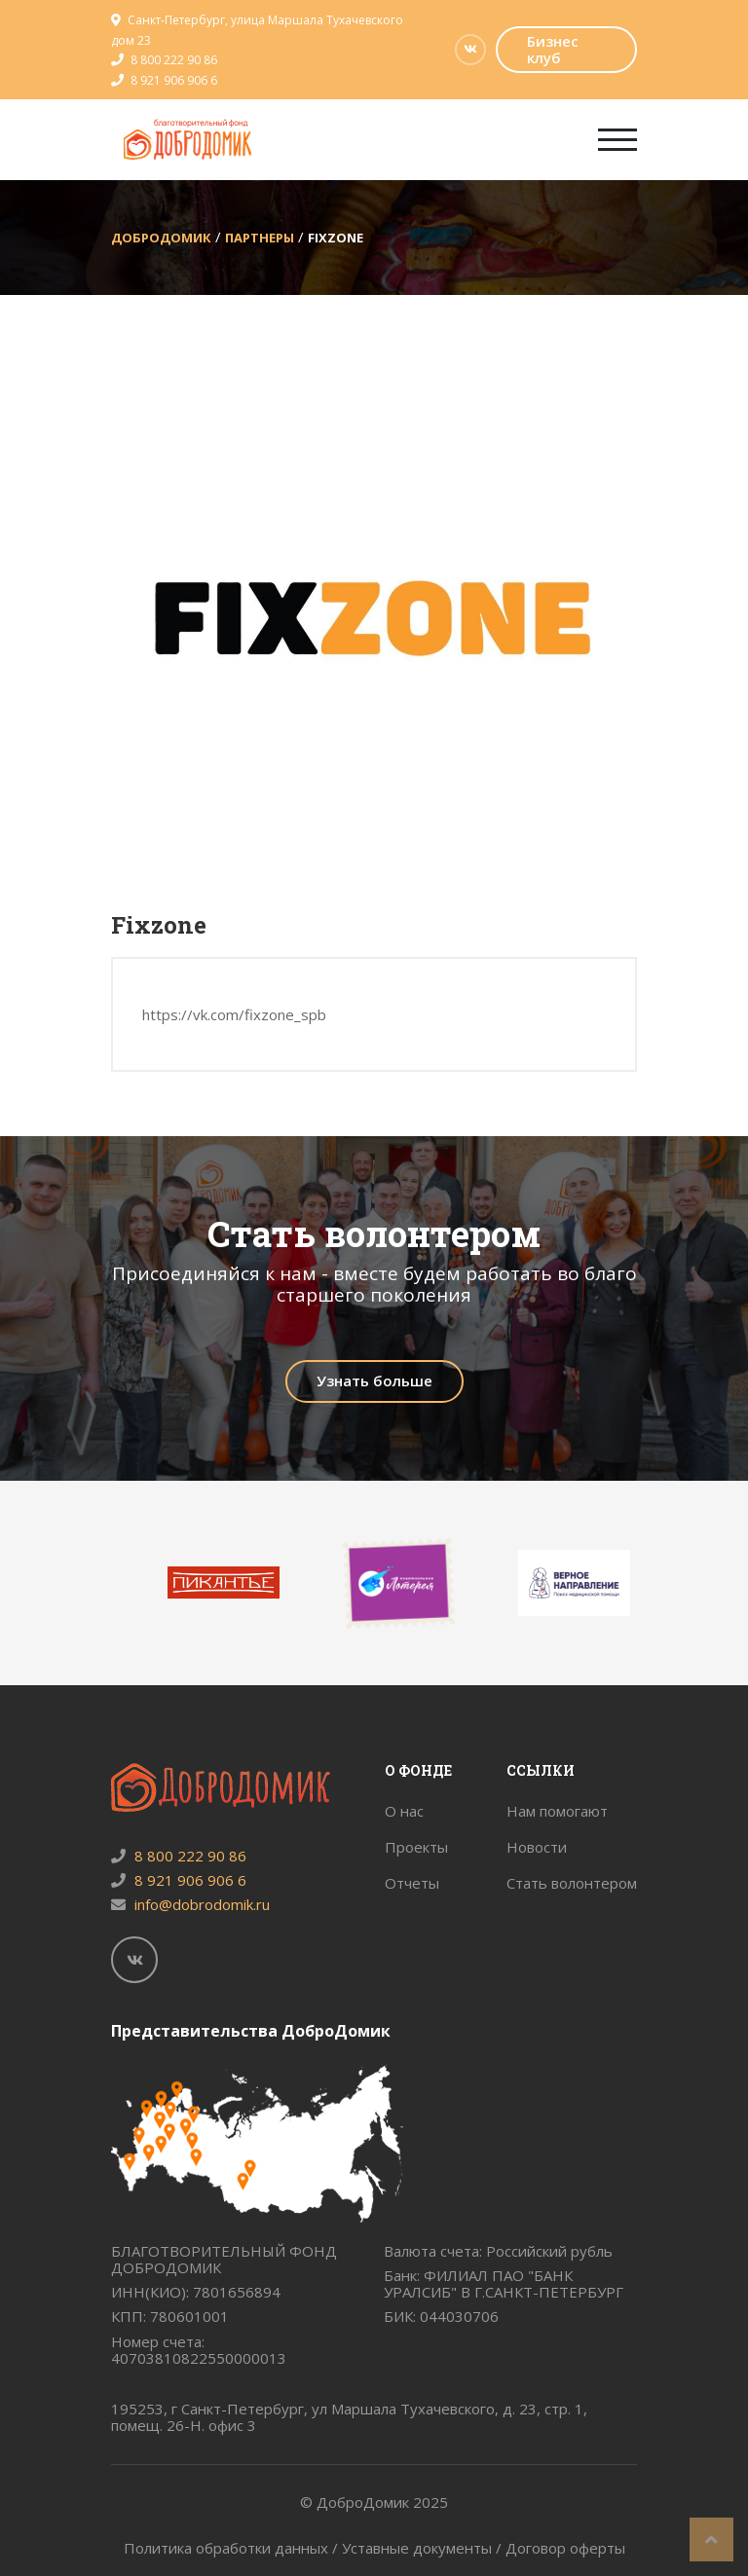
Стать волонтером (571, 1883)
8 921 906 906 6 (174, 80)
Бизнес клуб (553, 49)
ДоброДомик (161, 237)
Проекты (416, 1847)
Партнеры (259, 237)
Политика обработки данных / (233, 2548)
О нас (404, 1811)
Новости (536, 1847)
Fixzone (335, 237)
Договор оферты (565, 2548)
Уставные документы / (423, 2548)
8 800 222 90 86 (174, 60)
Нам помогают (557, 1811)
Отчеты (412, 1883)
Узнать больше (374, 1380)
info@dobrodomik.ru (190, 1904)
